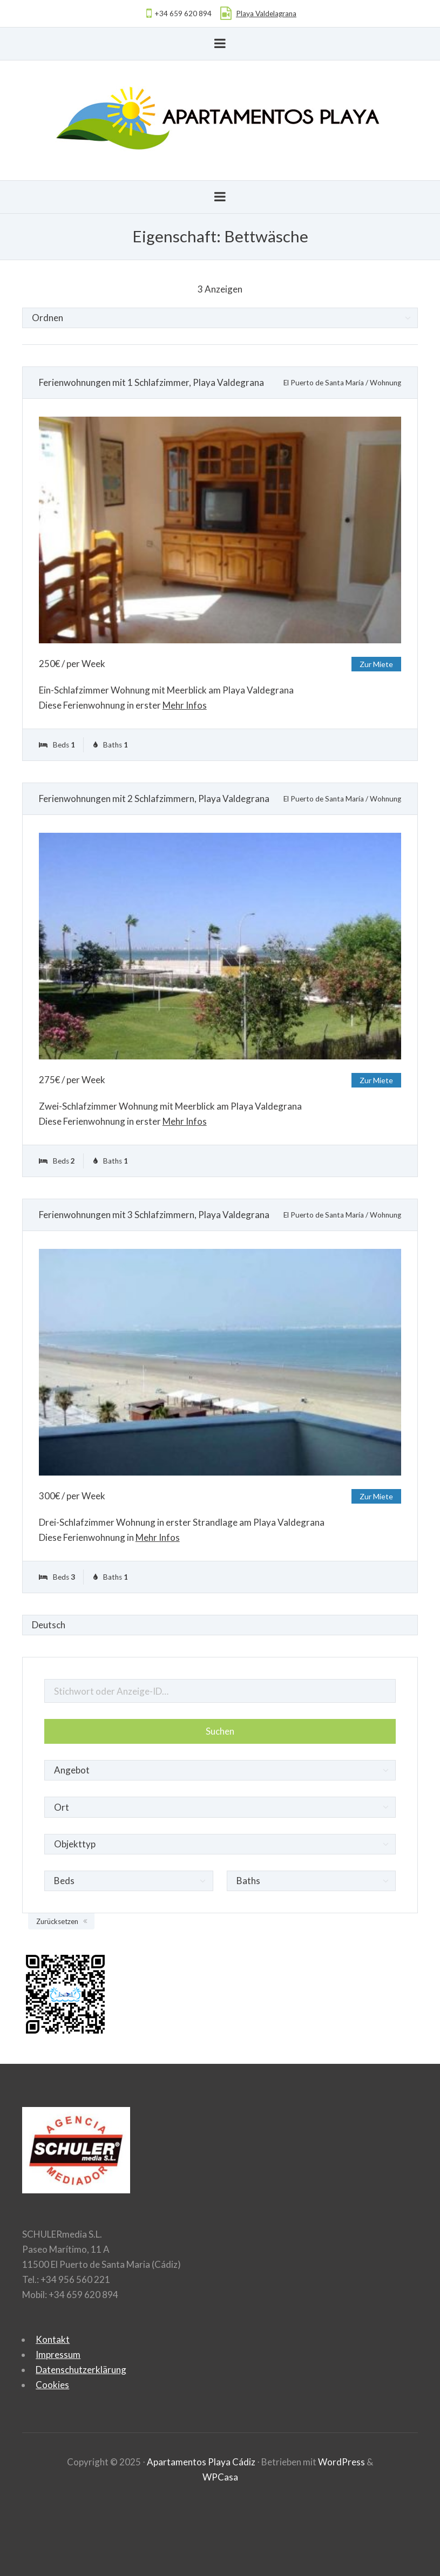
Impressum (58, 2354)
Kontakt (53, 2339)
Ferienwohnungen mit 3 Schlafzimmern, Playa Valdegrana (154, 1214)
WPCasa (220, 2477)
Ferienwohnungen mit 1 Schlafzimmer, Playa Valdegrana (151, 382)
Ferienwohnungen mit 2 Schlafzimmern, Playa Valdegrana (154, 798)
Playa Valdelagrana (266, 13)
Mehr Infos (185, 705)
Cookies (52, 2384)
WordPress (341, 2462)
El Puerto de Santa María (323, 382)
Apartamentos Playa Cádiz (201, 2462)
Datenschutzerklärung (81, 2369)
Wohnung (385, 382)
